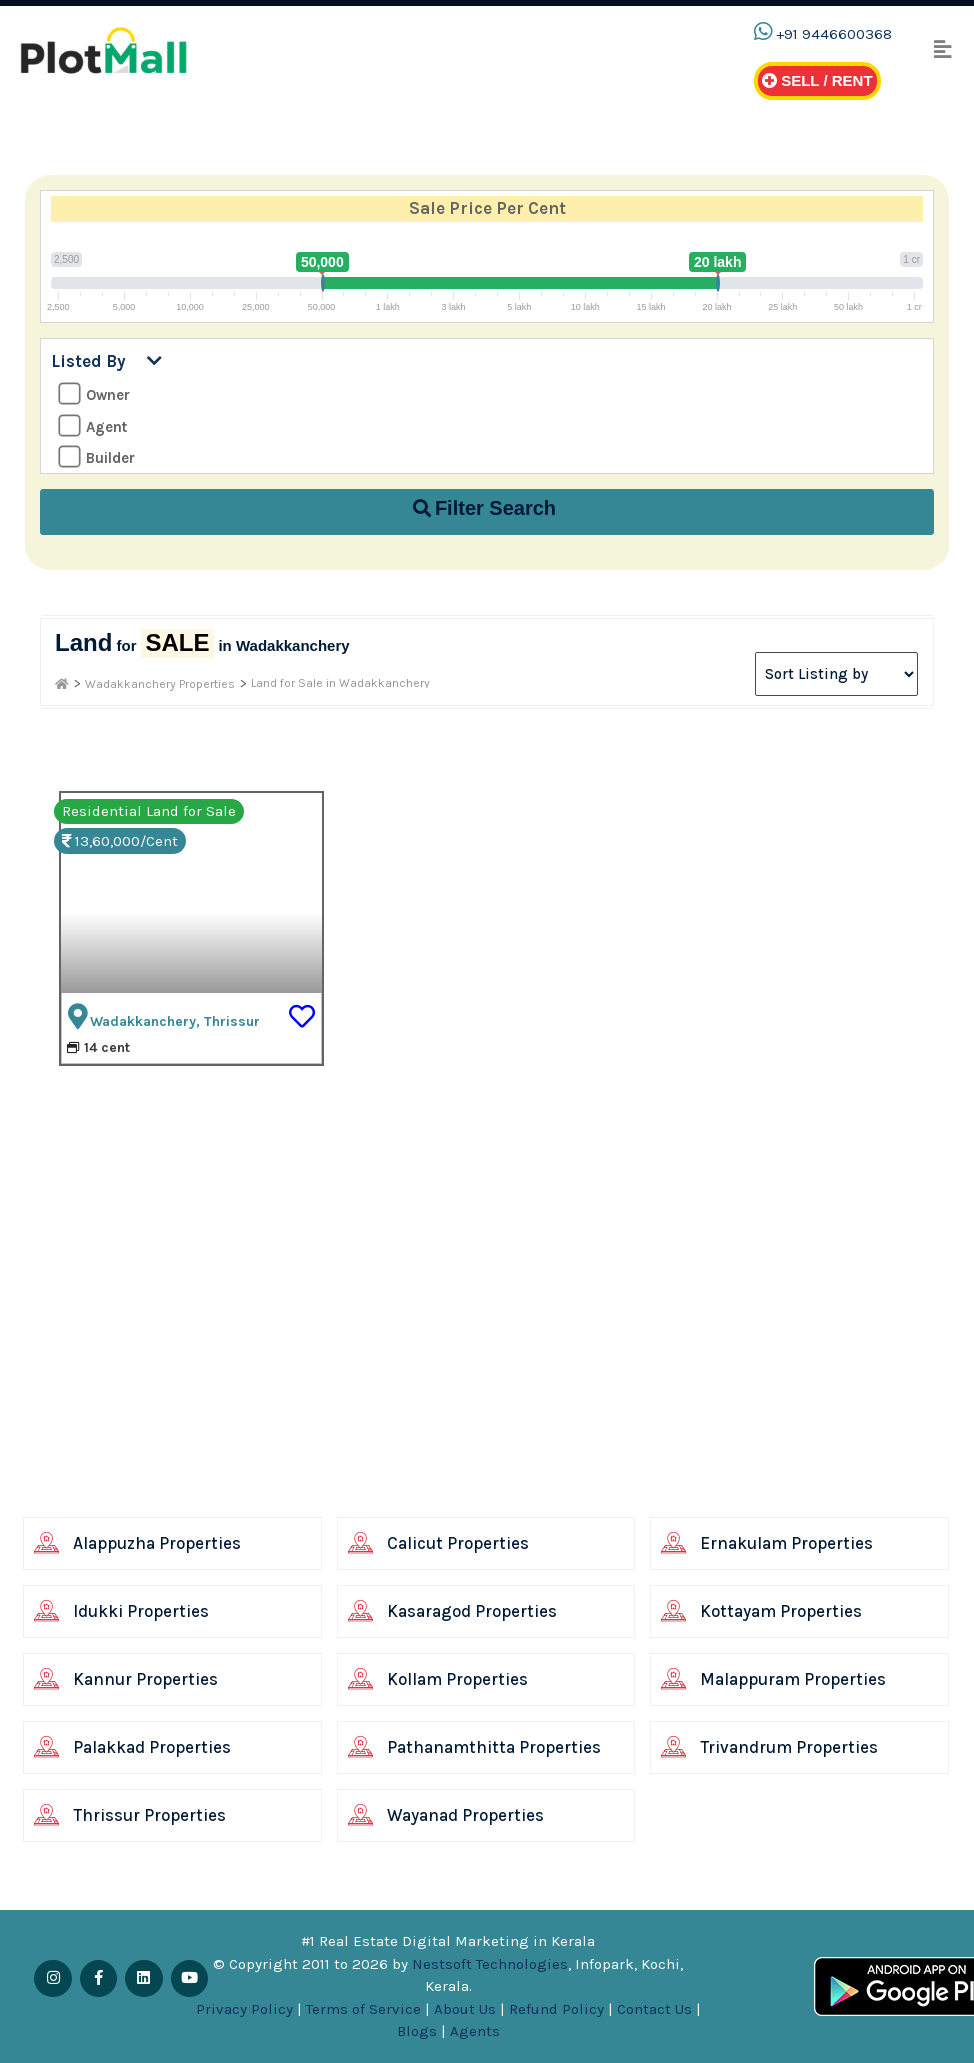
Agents (475, 2031)
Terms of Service (363, 2009)
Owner (94, 394)
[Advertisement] (463, 1370)
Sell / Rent (817, 80)
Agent (92, 426)
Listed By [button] (106, 361)
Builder (96, 457)
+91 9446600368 (834, 34)
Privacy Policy (244, 2009)
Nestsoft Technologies (490, 1964)
